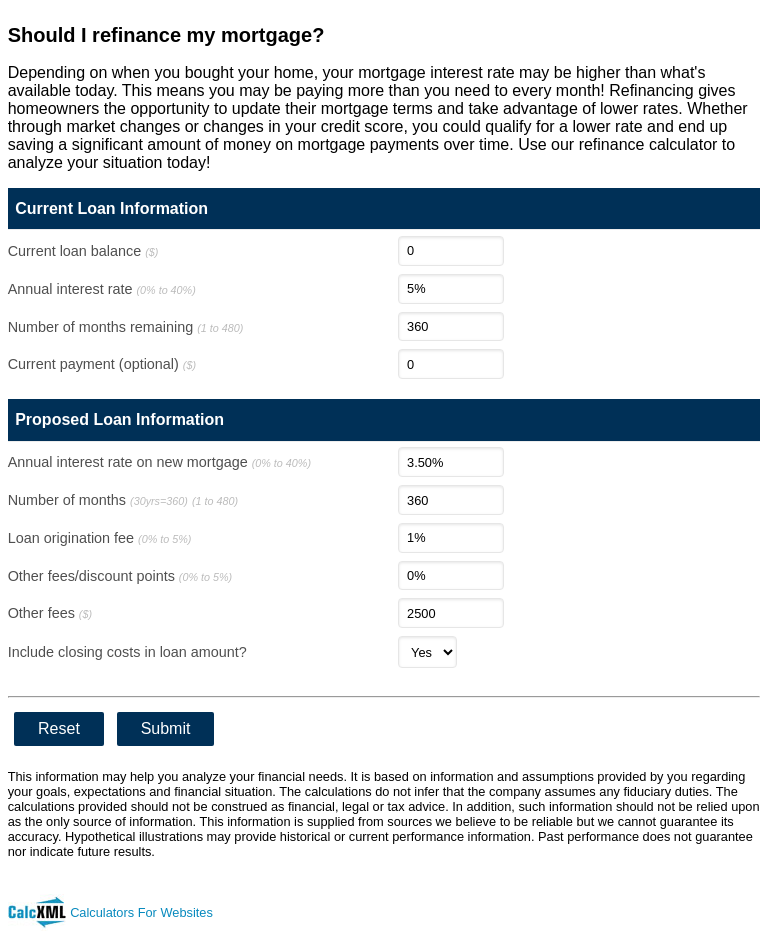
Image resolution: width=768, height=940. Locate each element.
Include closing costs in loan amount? (127, 652)
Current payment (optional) (102, 364)
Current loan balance (83, 251)
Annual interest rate (102, 289)
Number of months (123, 500)
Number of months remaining (126, 327)
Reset (59, 728)
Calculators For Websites (141, 912)
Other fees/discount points (120, 576)
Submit (166, 728)
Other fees (50, 613)
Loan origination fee (100, 538)
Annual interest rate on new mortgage (159, 462)
